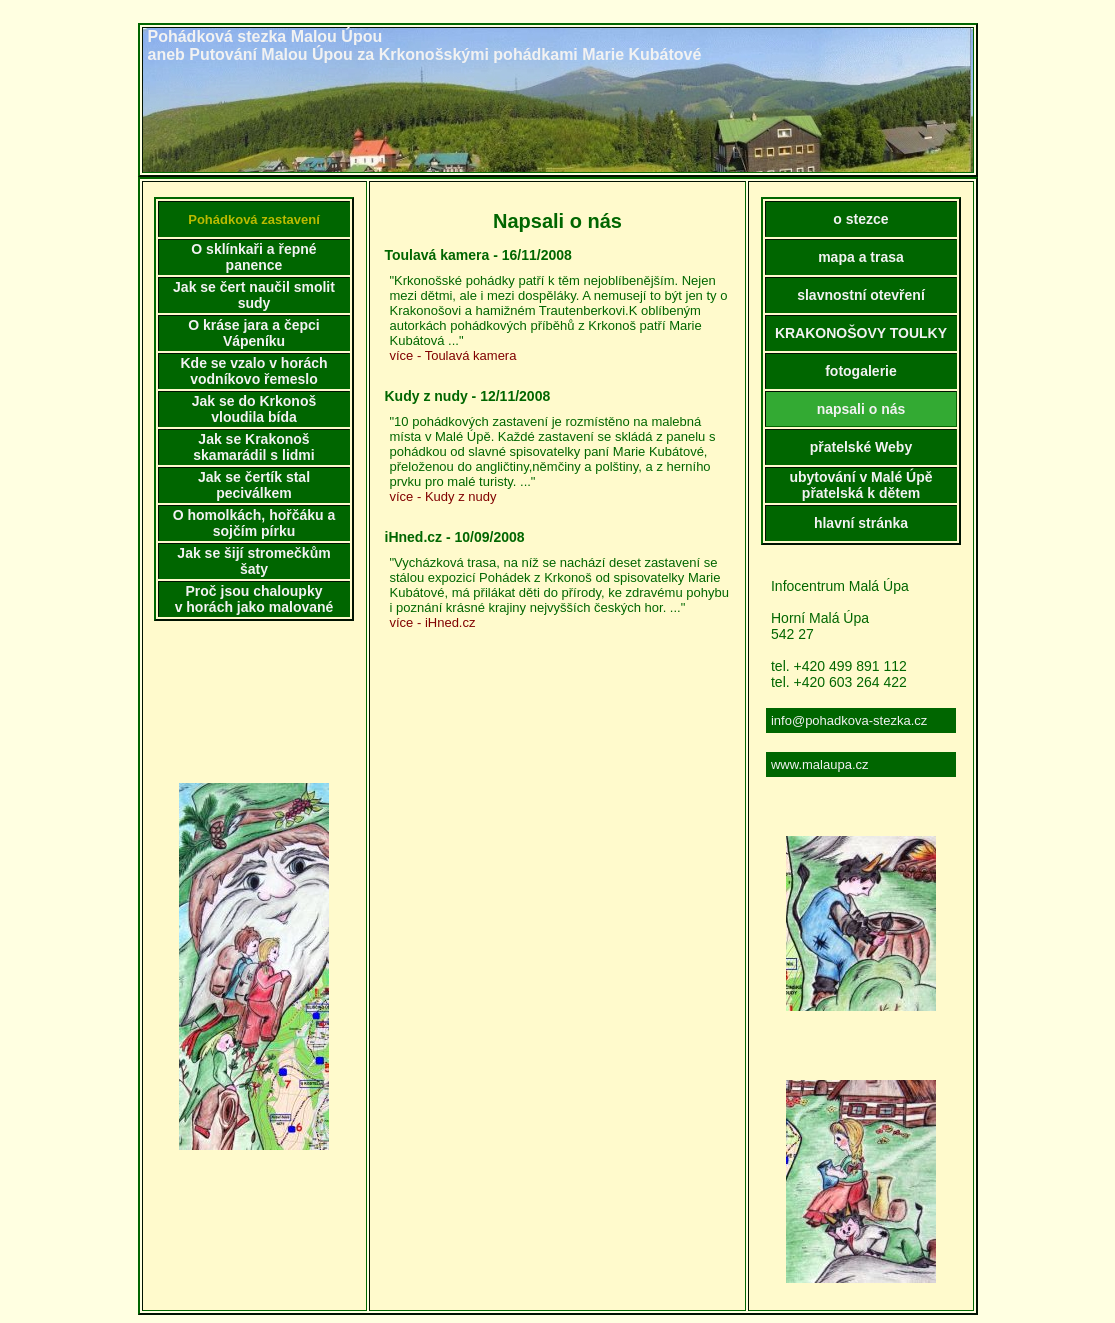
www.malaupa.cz (820, 764)
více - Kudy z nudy (443, 496)
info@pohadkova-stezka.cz (849, 720)
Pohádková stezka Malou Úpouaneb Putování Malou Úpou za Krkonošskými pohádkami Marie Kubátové (425, 45)
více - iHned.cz (433, 622)
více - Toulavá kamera (453, 355)
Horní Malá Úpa (820, 618)
